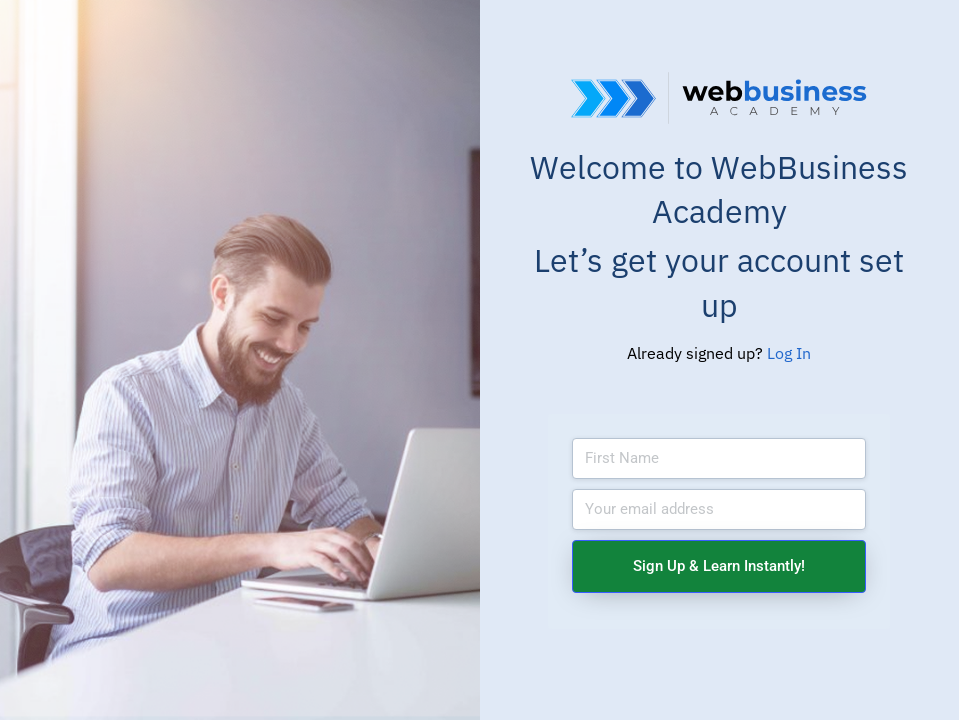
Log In (789, 353)
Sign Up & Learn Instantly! (719, 566)
